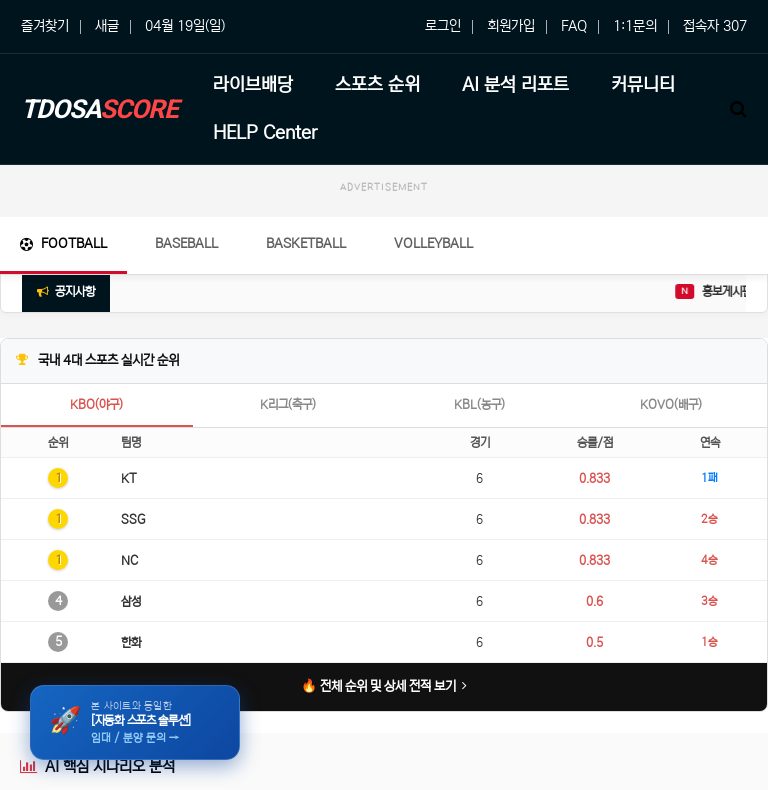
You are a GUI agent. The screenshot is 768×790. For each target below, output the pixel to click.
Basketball (306, 243)
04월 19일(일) (185, 26)
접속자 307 (715, 26)
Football (63, 243)
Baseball (186, 243)
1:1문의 (635, 26)
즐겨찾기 (45, 26)
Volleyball (433, 243)
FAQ (574, 26)
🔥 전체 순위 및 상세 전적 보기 (384, 686)
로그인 (443, 26)
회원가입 (511, 26)
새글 (107, 26)
